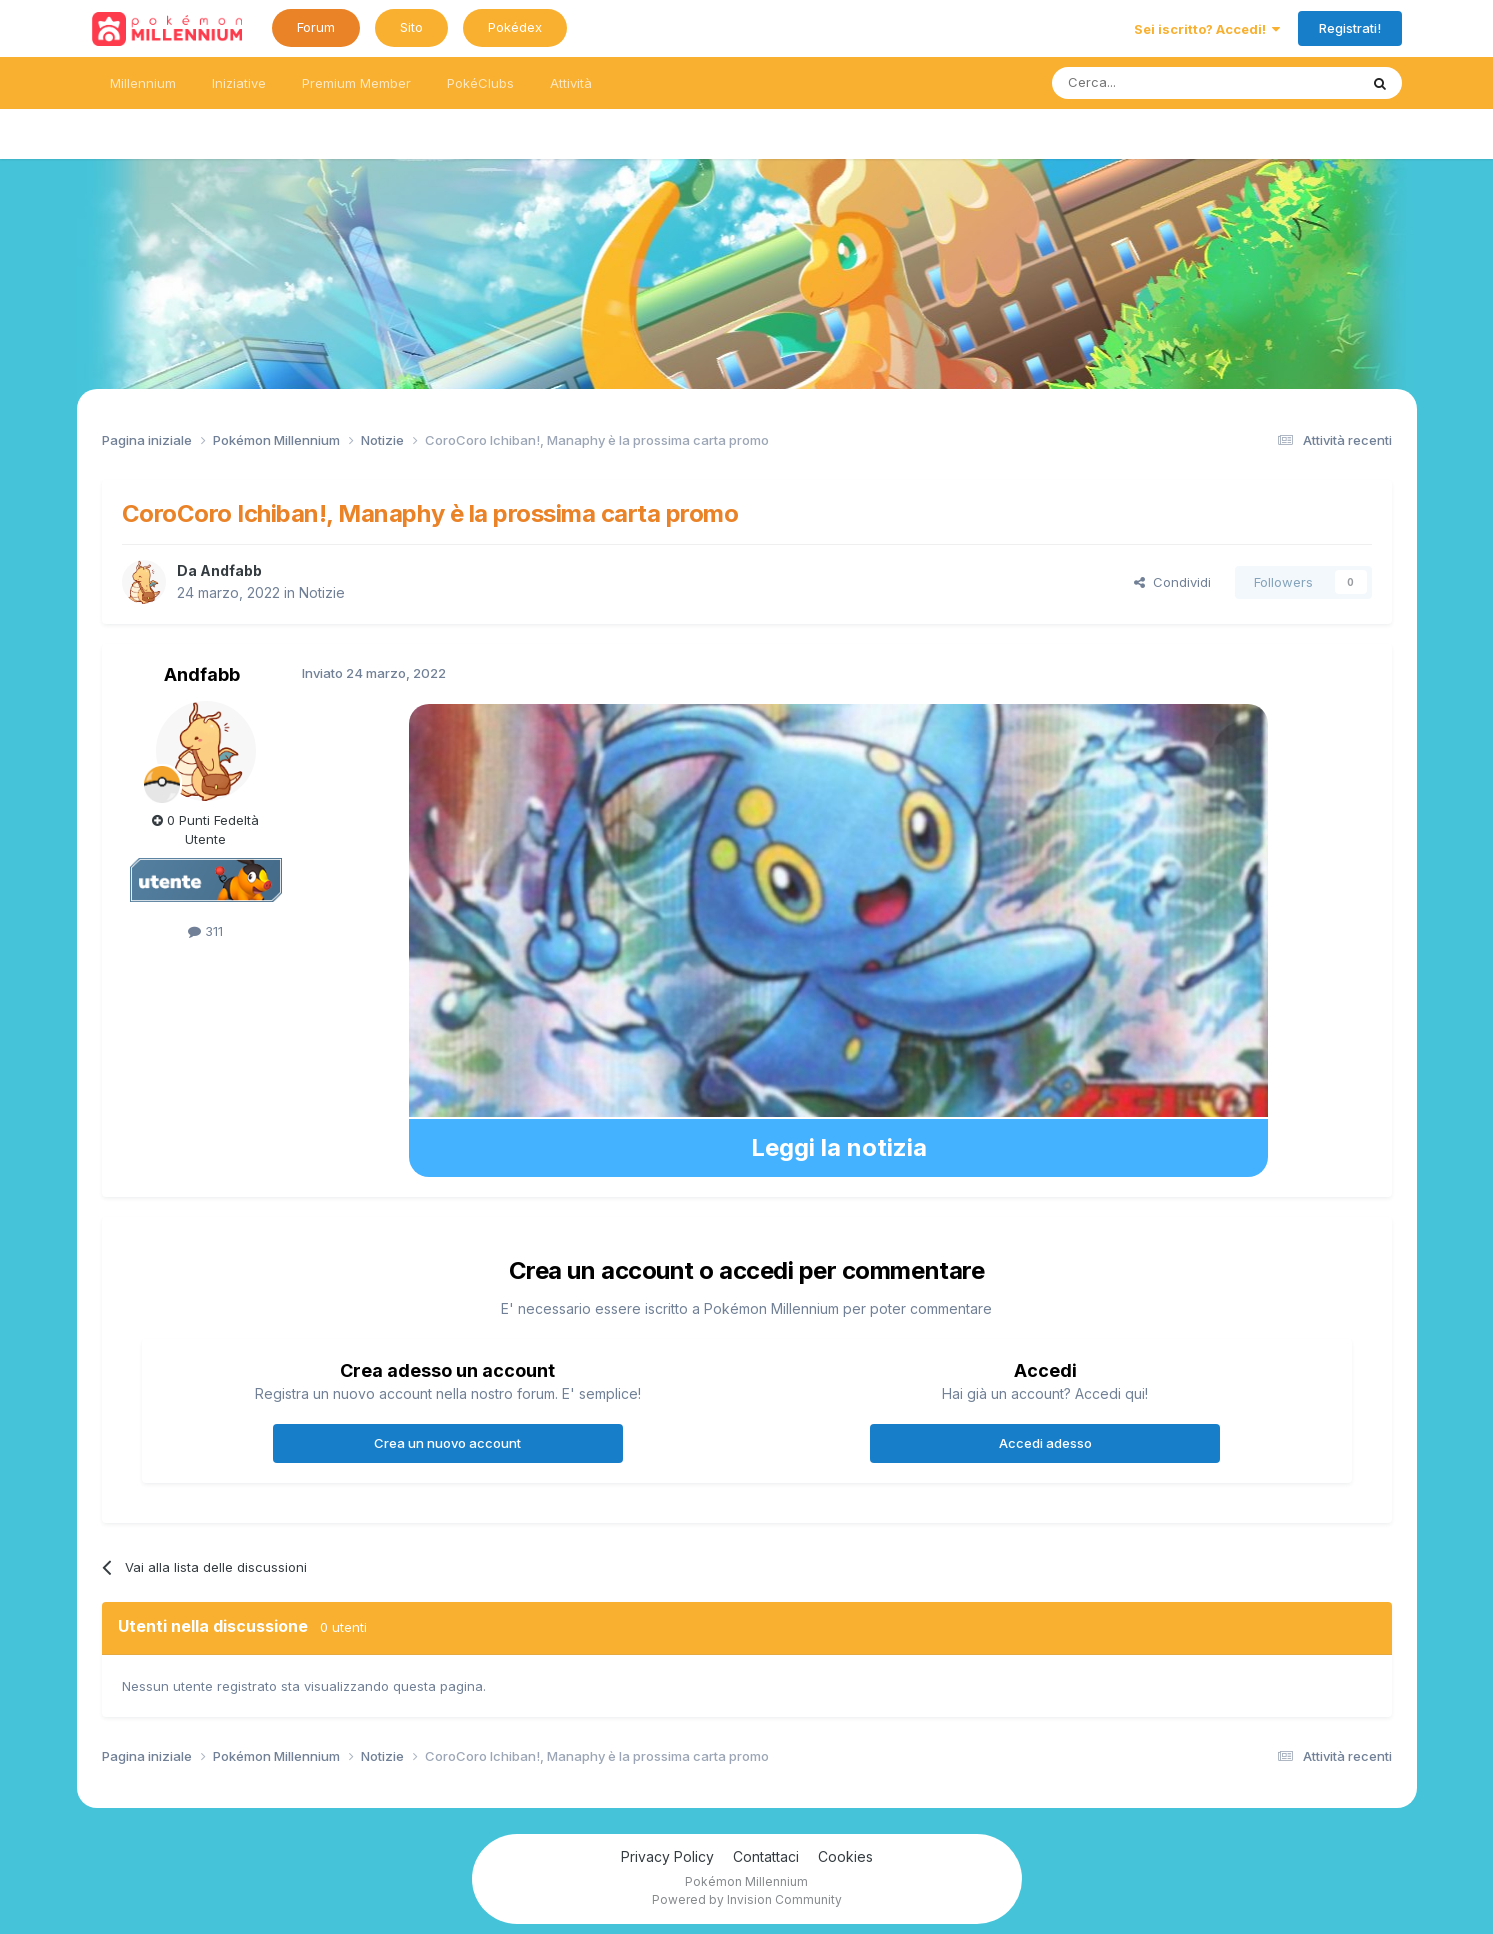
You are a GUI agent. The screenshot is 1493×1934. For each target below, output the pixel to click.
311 (205, 931)
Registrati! (1350, 28)
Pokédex (515, 27)
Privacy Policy (667, 1856)
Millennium (143, 83)
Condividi (1172, 582)
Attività (571, 83)
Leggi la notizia (839, 1147)
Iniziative (239, 83)
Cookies (845, 1856)
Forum (316, 27)
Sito (411, 27)
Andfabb (231, 570)
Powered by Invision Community (747, 1899)
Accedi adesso (1045, 1443)
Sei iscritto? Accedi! (1207, 29)
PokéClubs (480, 83)
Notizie (322, 592)
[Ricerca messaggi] (1157, 83)
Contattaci (766, 1856)
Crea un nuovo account (447, 1443)
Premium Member (356, 83)
